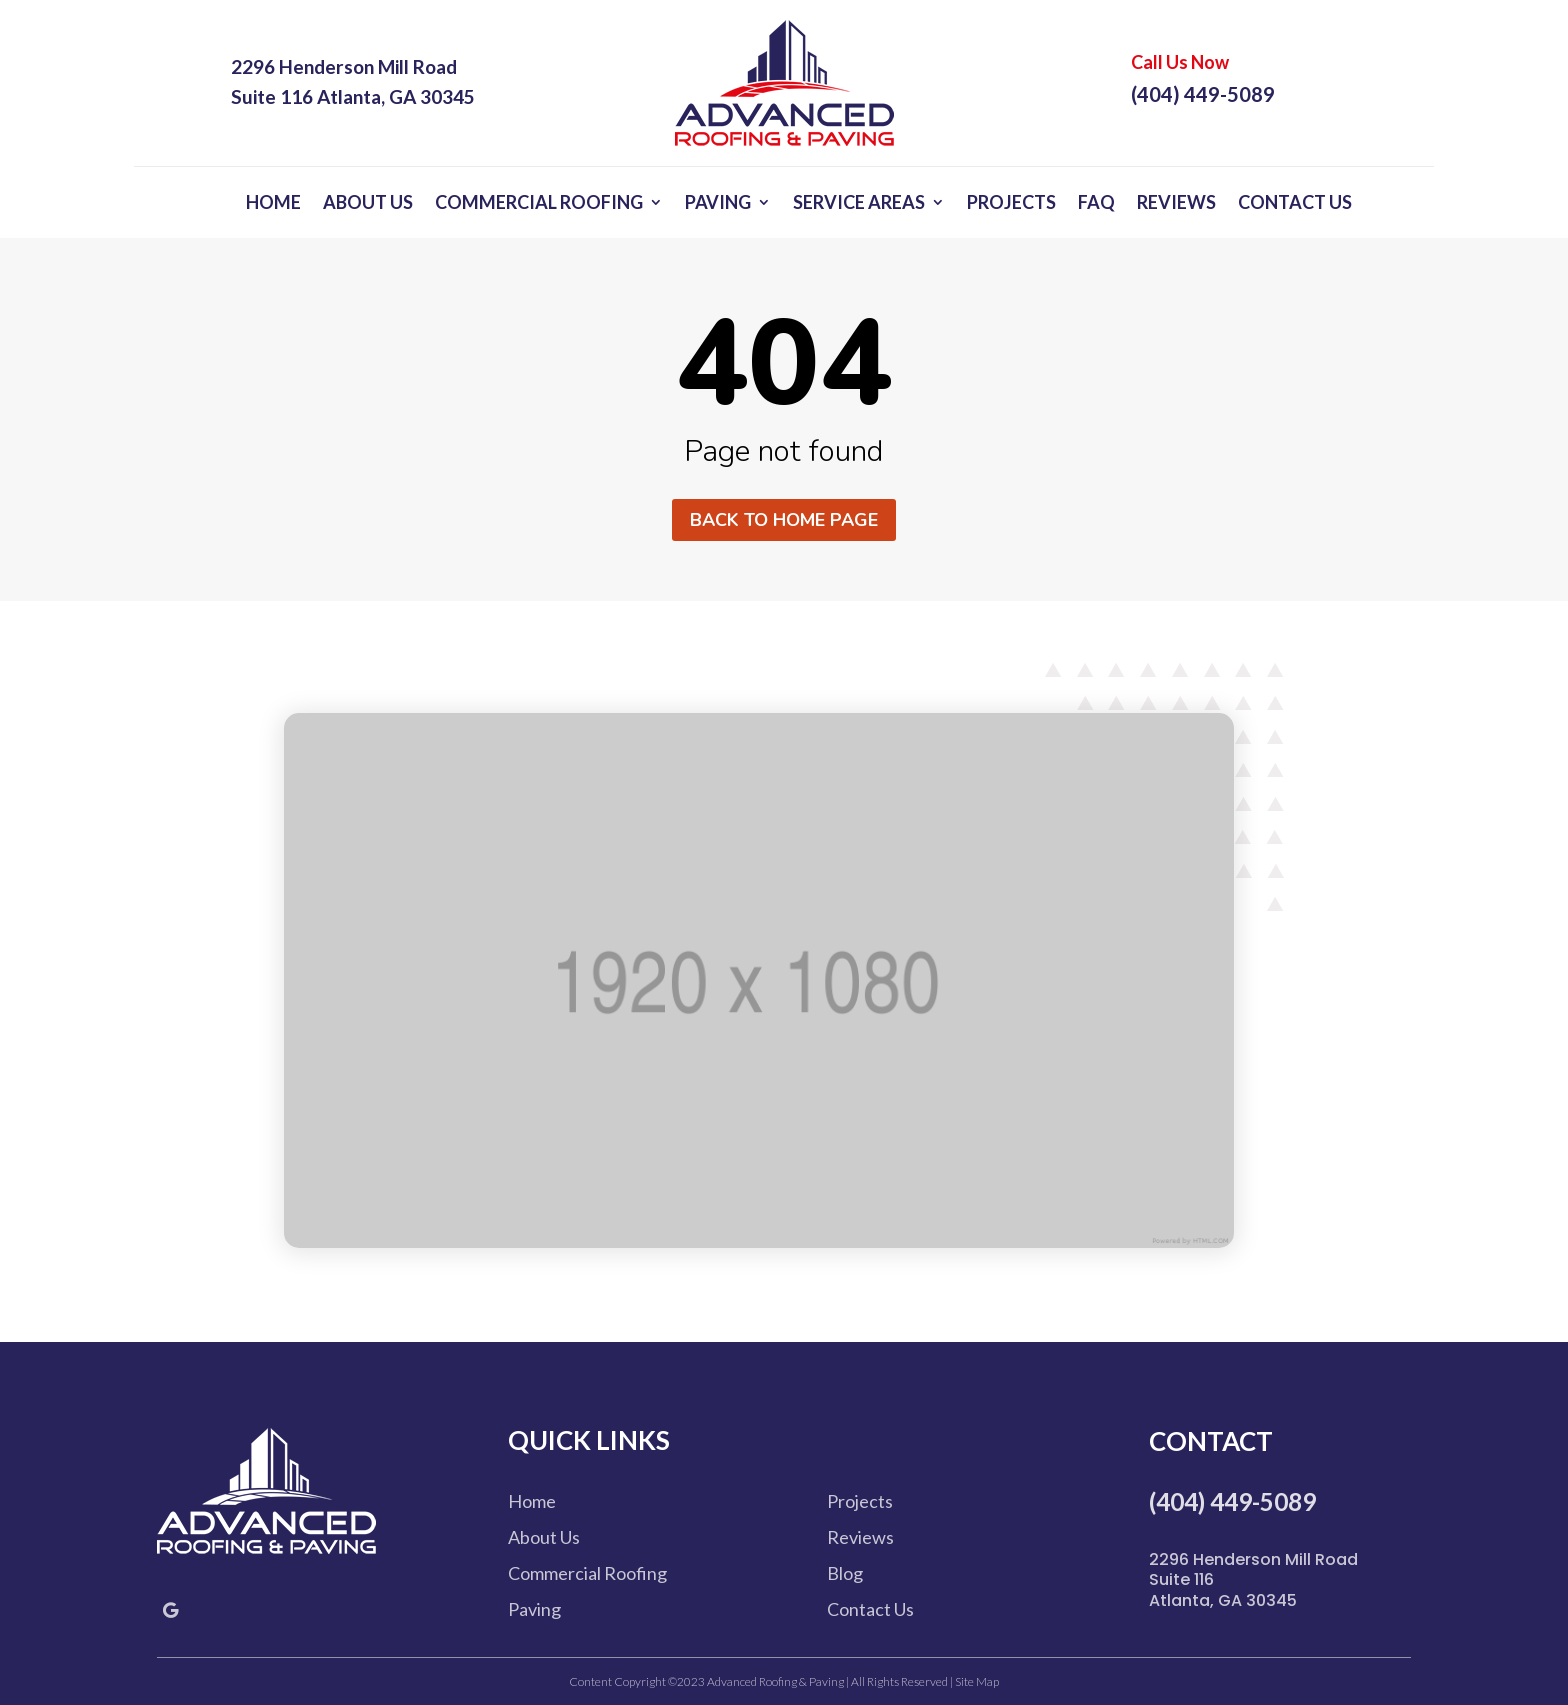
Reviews (1176, 202)
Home (273, 202)
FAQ (1096, 202)
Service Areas (859, 202)
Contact (1211, 1441)
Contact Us (1295, 202)
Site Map (976, 1681)
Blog (845, 1573)
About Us (368, 202)
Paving (718, 202)
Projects (1011, 202)
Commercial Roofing (539, 202)
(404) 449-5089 (1203, 94)
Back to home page (784, 520)
